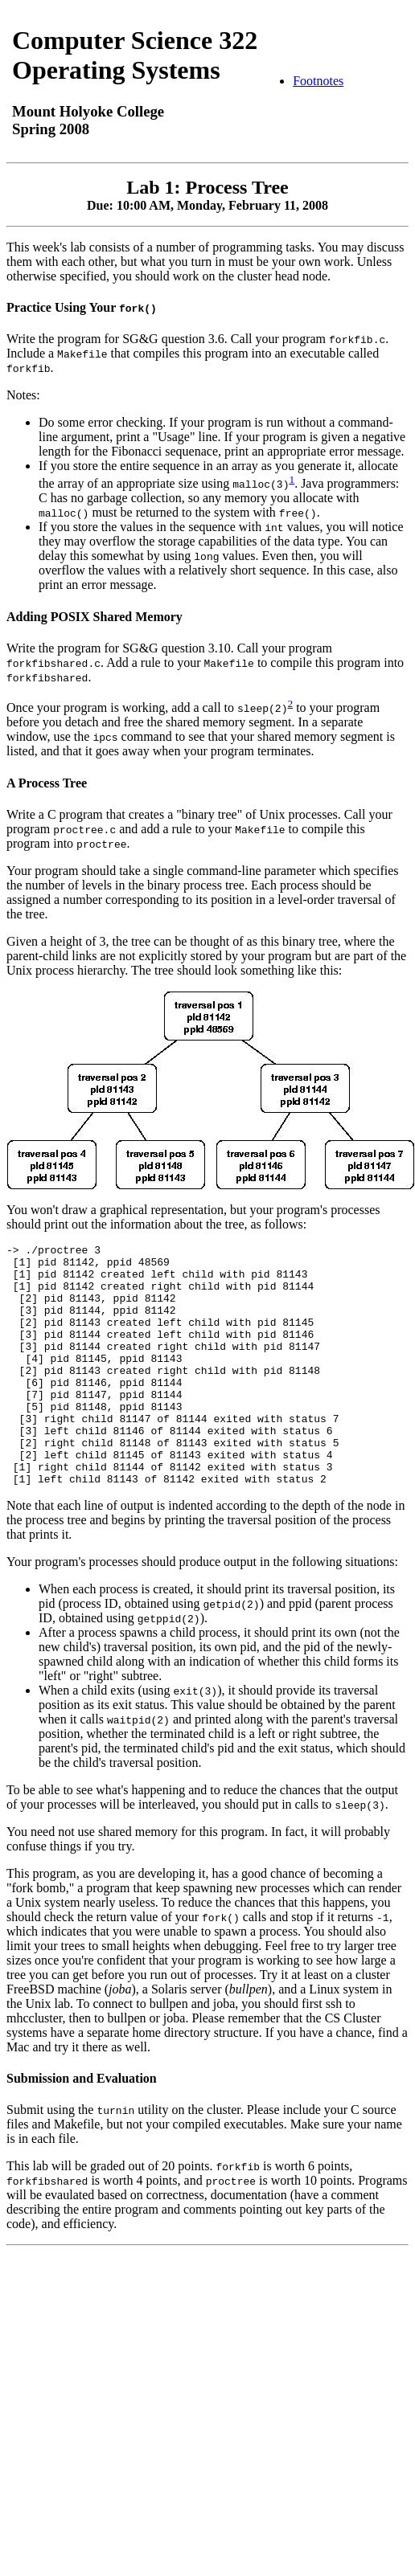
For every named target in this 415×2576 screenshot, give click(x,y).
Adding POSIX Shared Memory (94, 617)
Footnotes (318, 81)
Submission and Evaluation (81, 2126)
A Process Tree (46, 783)
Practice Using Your (81, 307)
